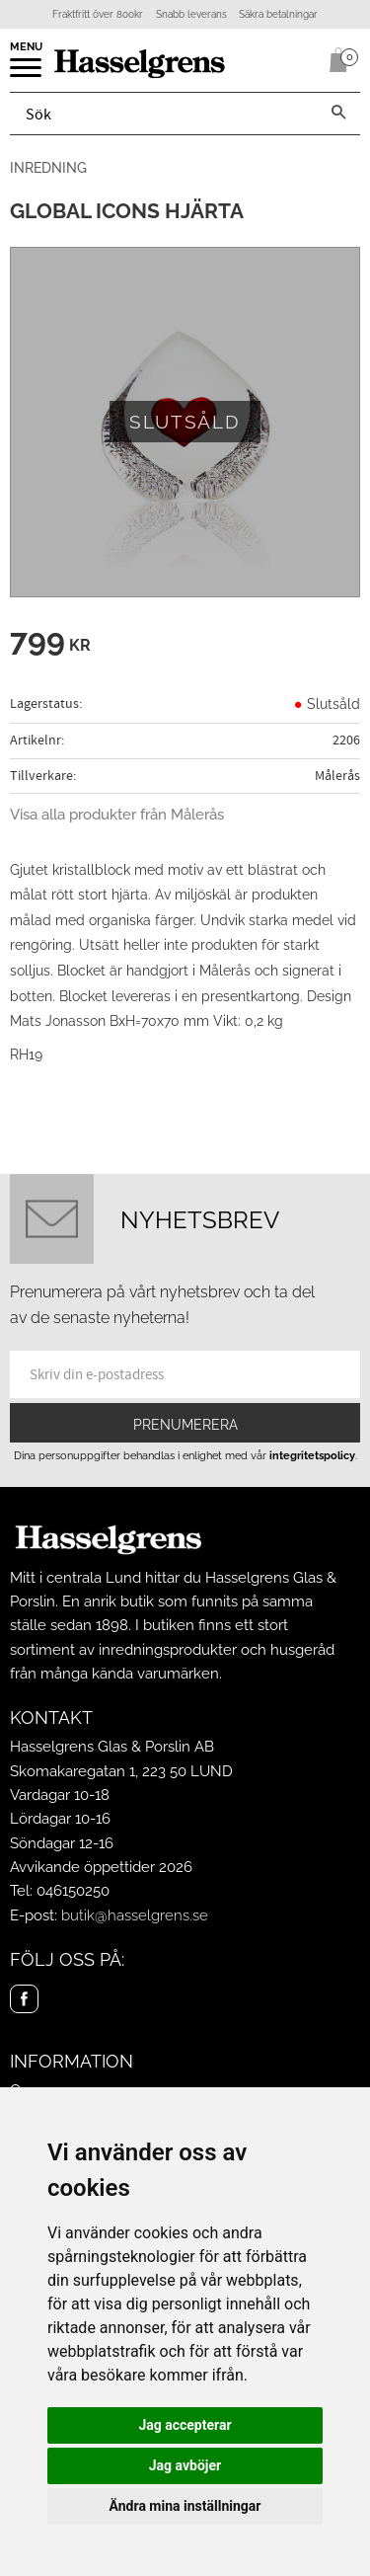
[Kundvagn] (334, 60)
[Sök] (338, 113)
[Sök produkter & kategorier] (164, 113)
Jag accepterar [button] (184, 2425)
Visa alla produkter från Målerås (117, 814)
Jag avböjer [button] (185, 2465)
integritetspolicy (312, 1455)
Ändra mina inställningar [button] (185, 2506)
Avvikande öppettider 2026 (101, 1867)
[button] (27, 74)
